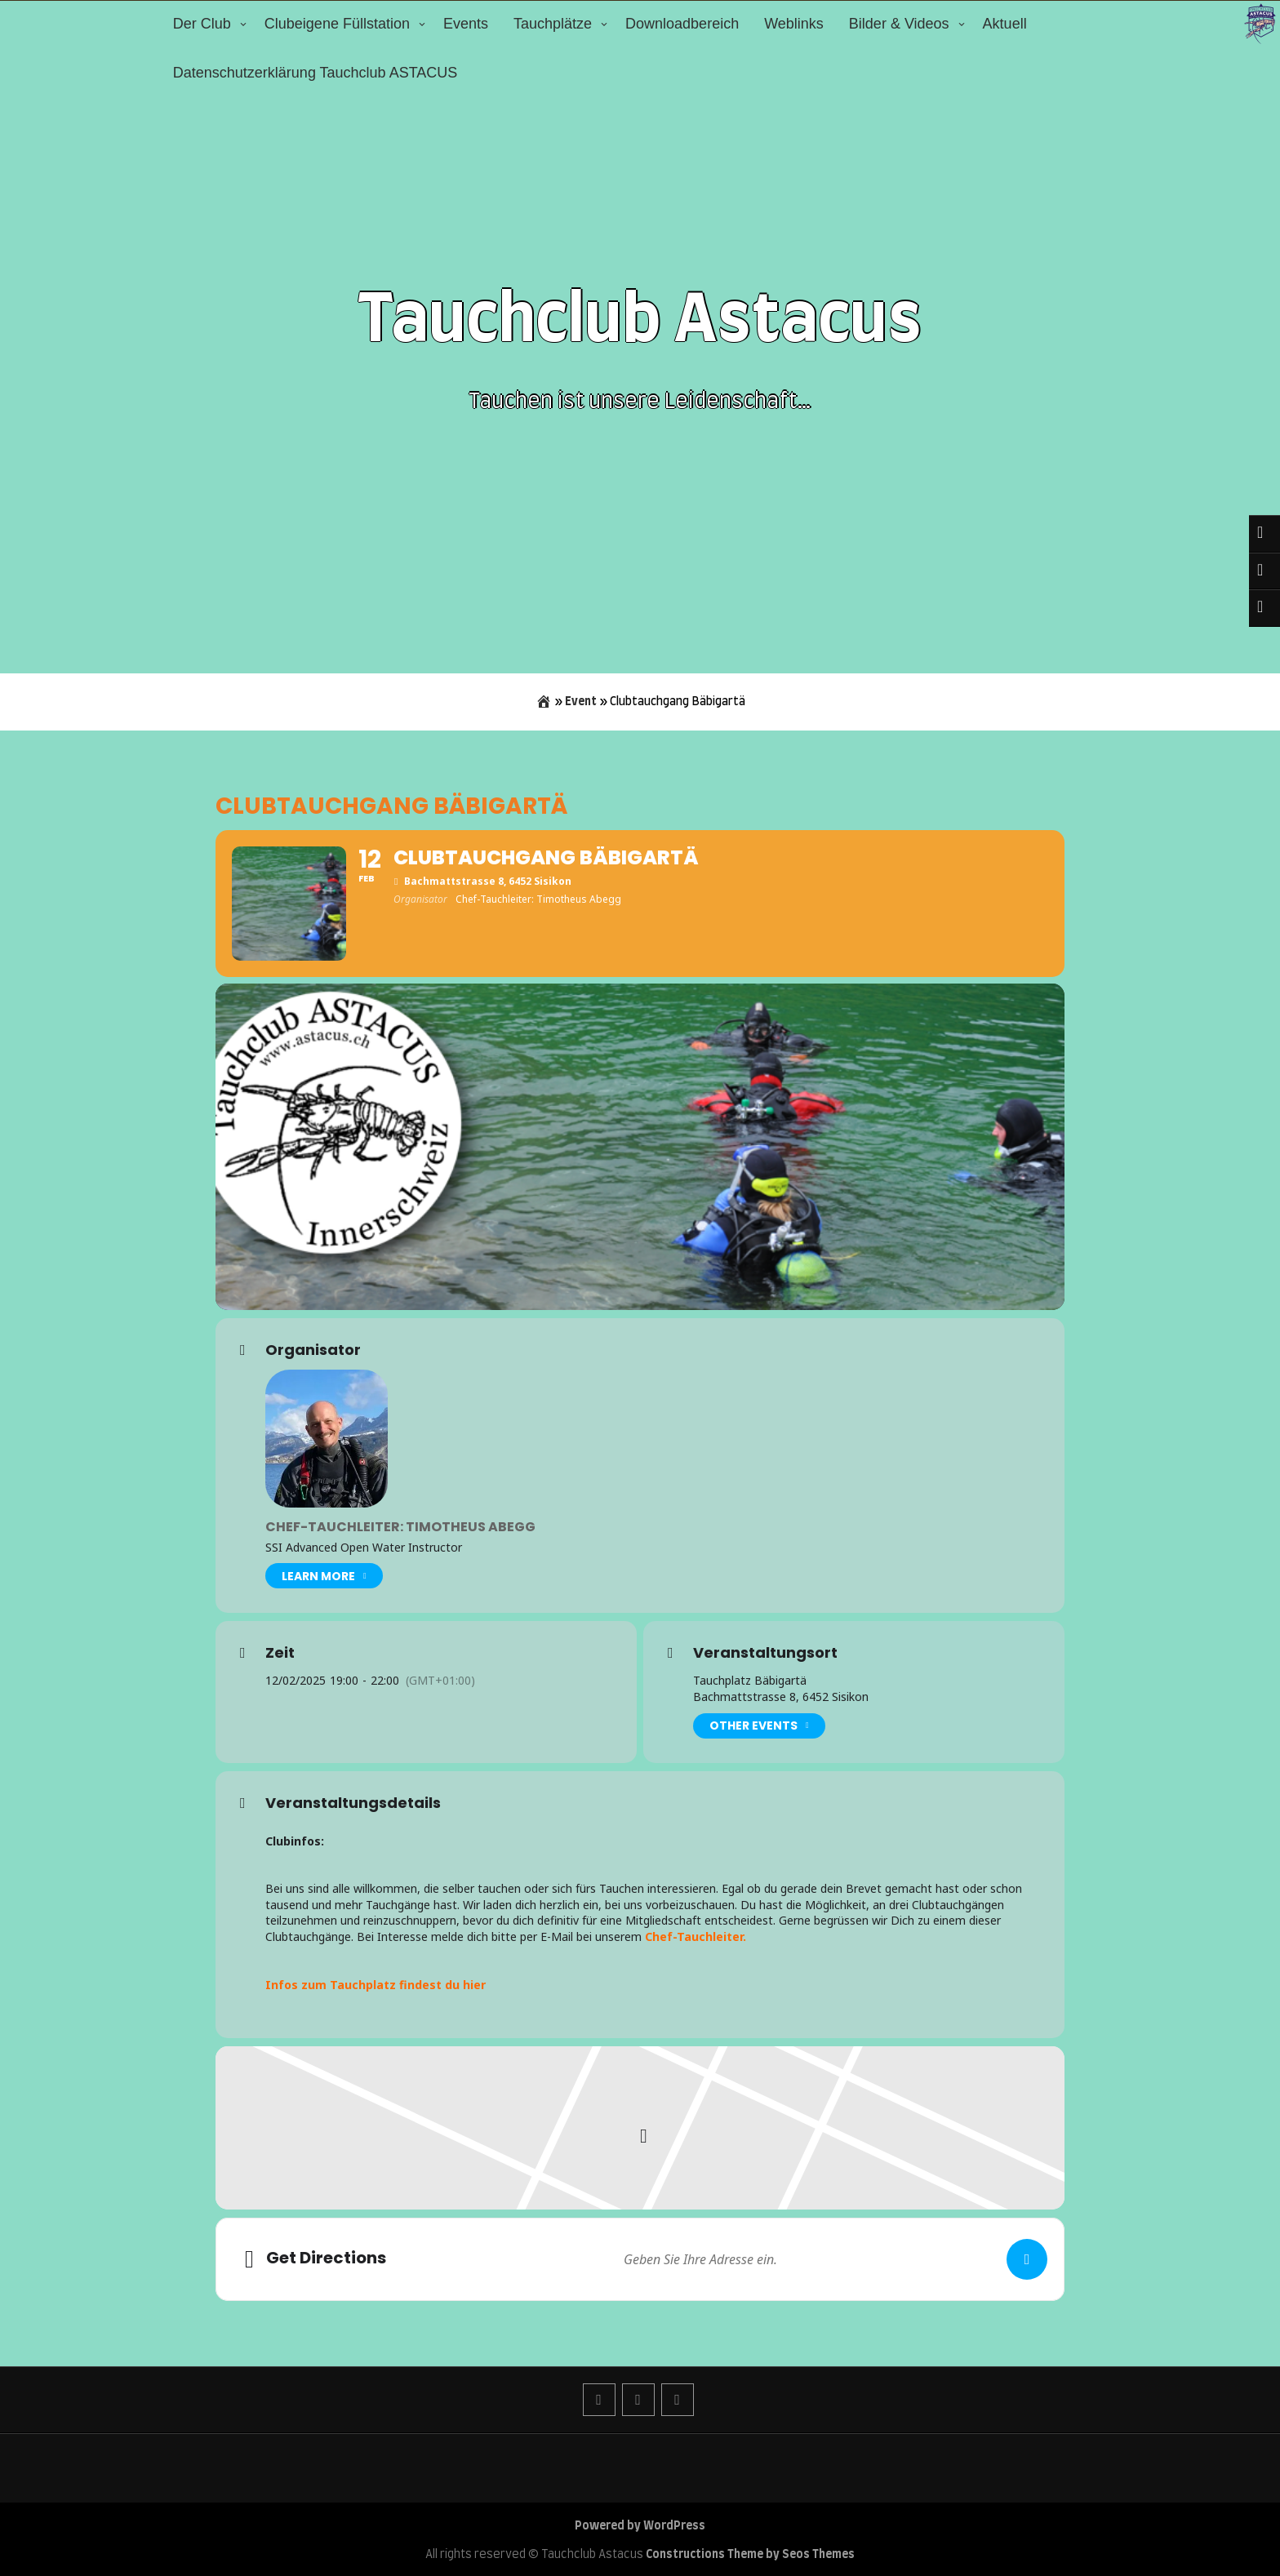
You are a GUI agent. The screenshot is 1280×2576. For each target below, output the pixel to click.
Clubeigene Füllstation (337, 24)
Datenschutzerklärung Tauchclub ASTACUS (315, 72)
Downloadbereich (682, 24)
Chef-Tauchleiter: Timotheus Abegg (400, 1526)
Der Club (202, 24)
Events (465, 24)
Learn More (324, 1576)
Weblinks (794, 24)
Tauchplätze (552, 24)
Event (581, 702)
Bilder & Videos (899, 24)
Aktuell (1005, 24)
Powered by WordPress (640, 2526)
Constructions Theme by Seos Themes (750, 2554)
